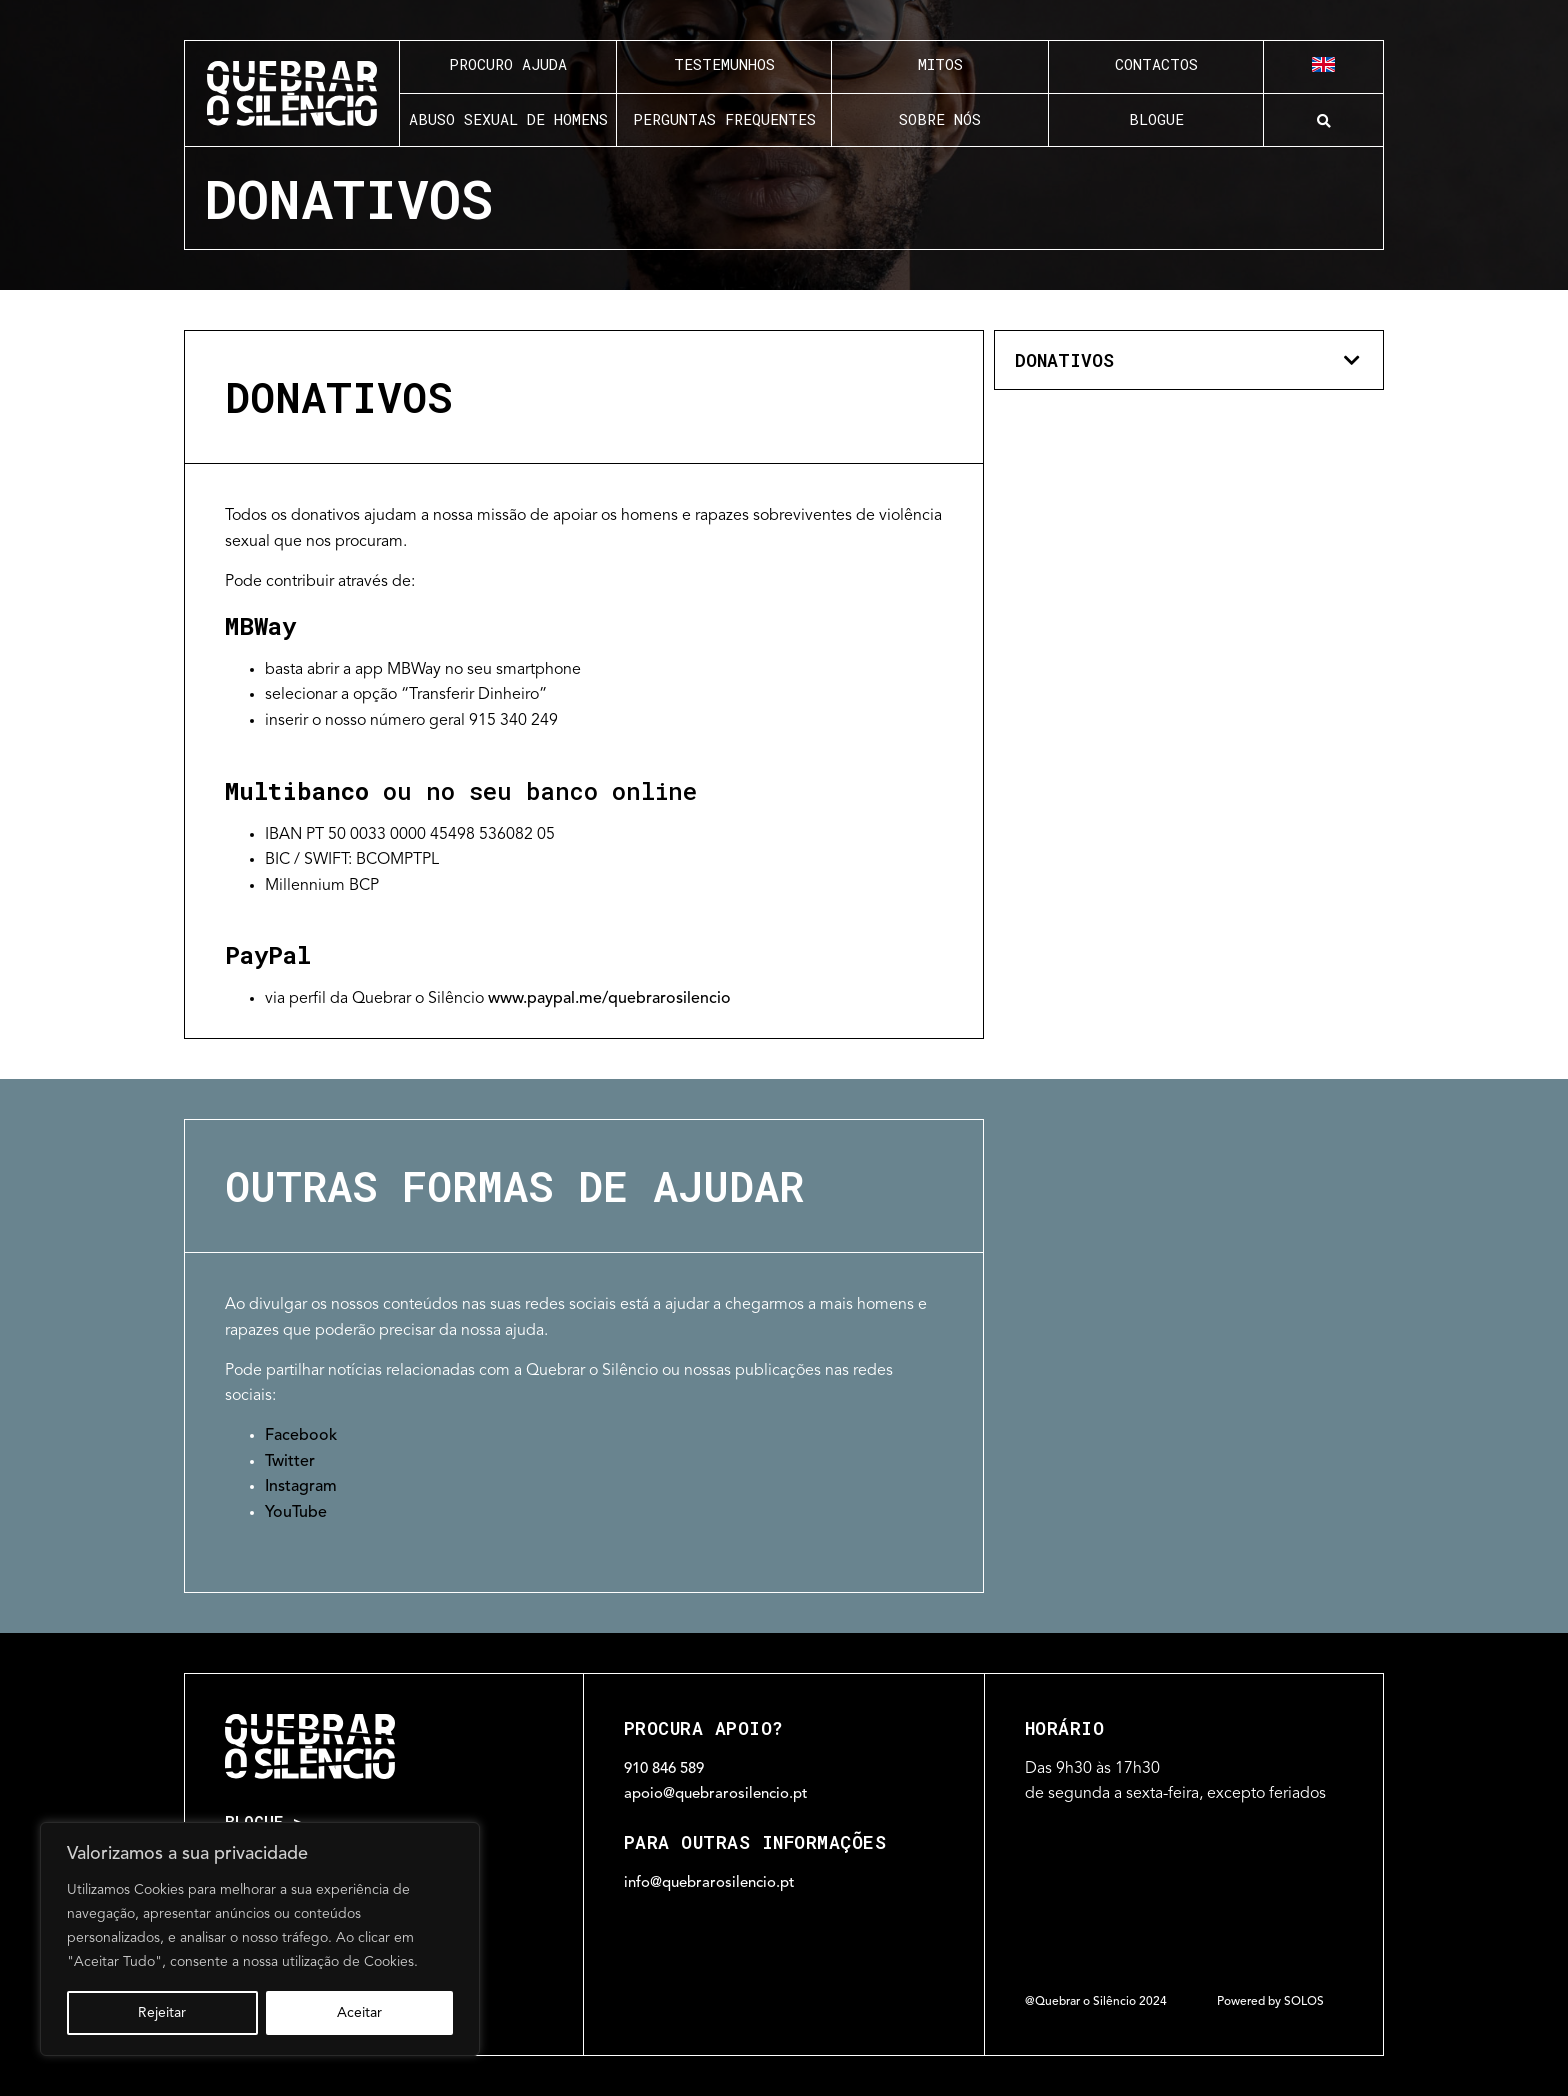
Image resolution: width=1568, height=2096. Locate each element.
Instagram (301, 1487)
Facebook (301, 1436)
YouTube (296, 1513)
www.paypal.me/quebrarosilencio (609, 999)
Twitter (290, 1462)
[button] (1323, 121)
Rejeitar (162, 2013)
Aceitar (359, 2013)
